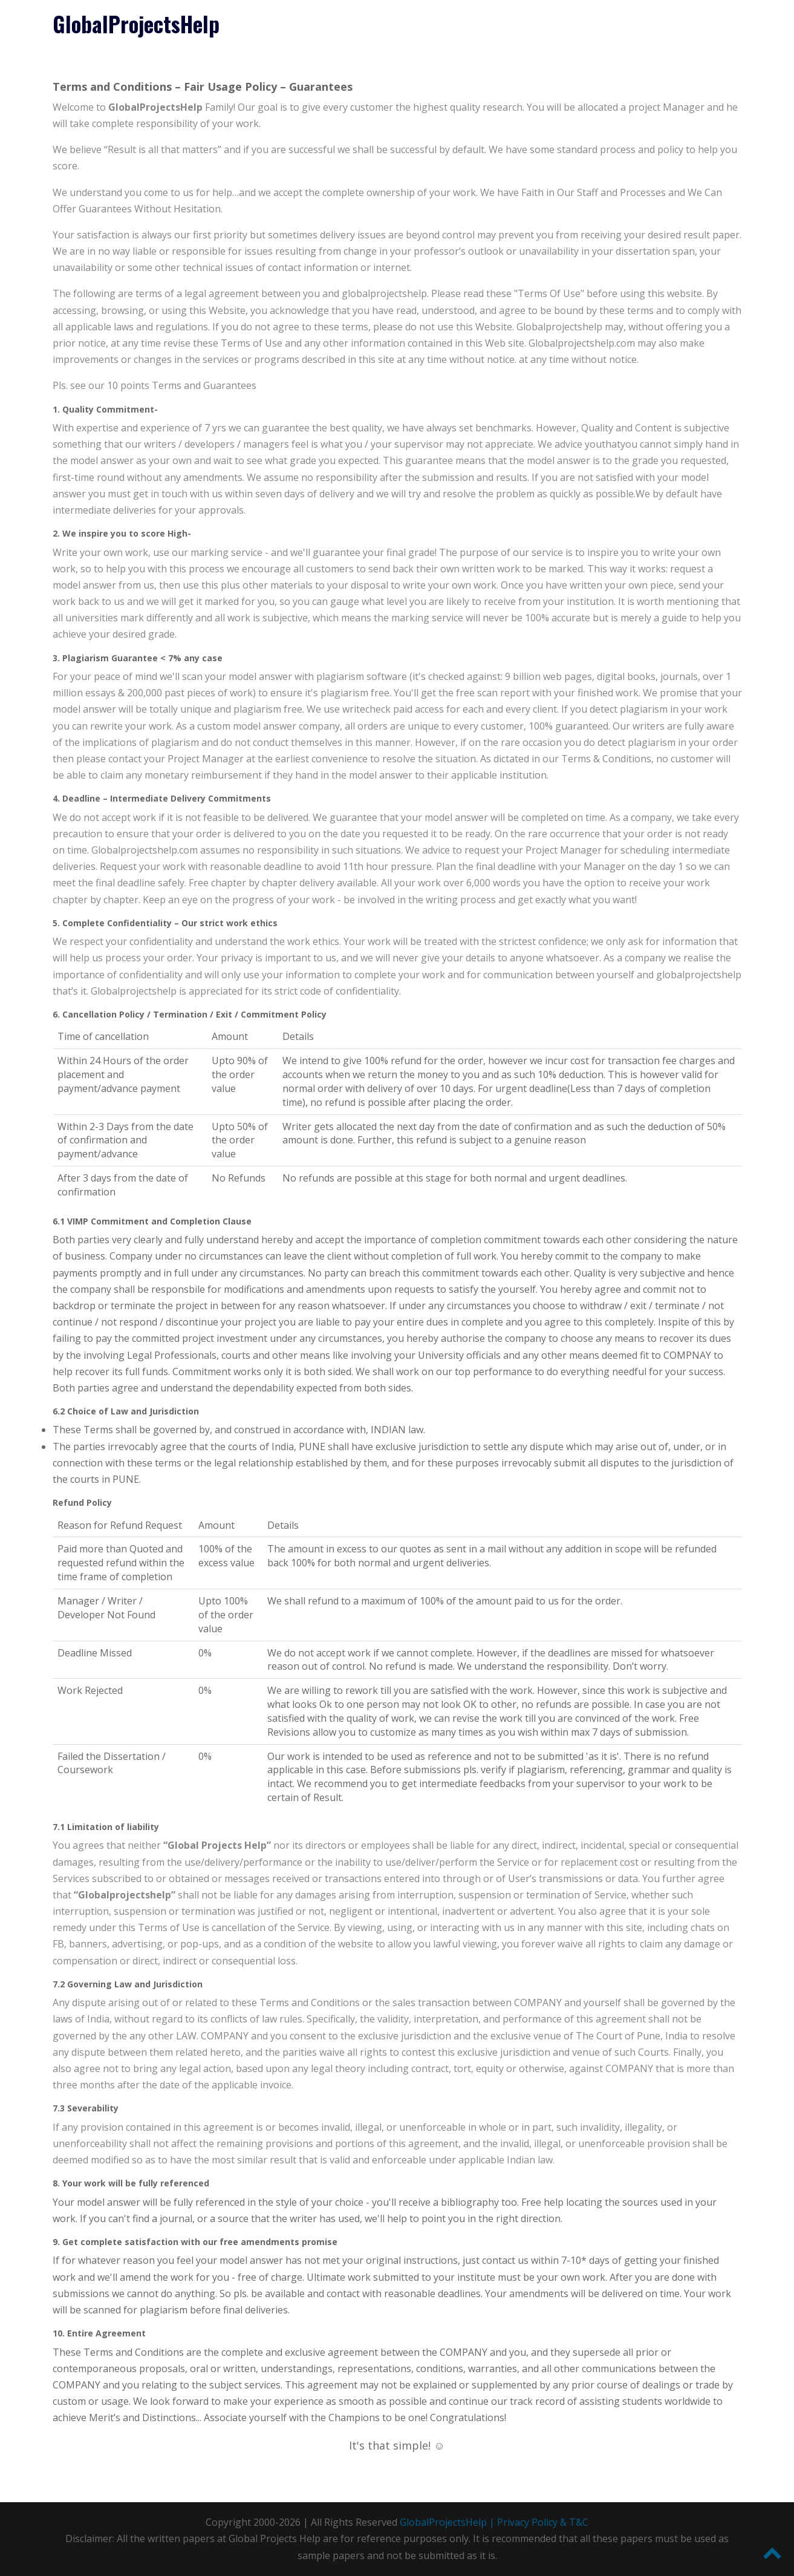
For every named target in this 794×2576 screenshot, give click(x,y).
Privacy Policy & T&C (542, 2522)
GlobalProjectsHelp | (448, 2522)
